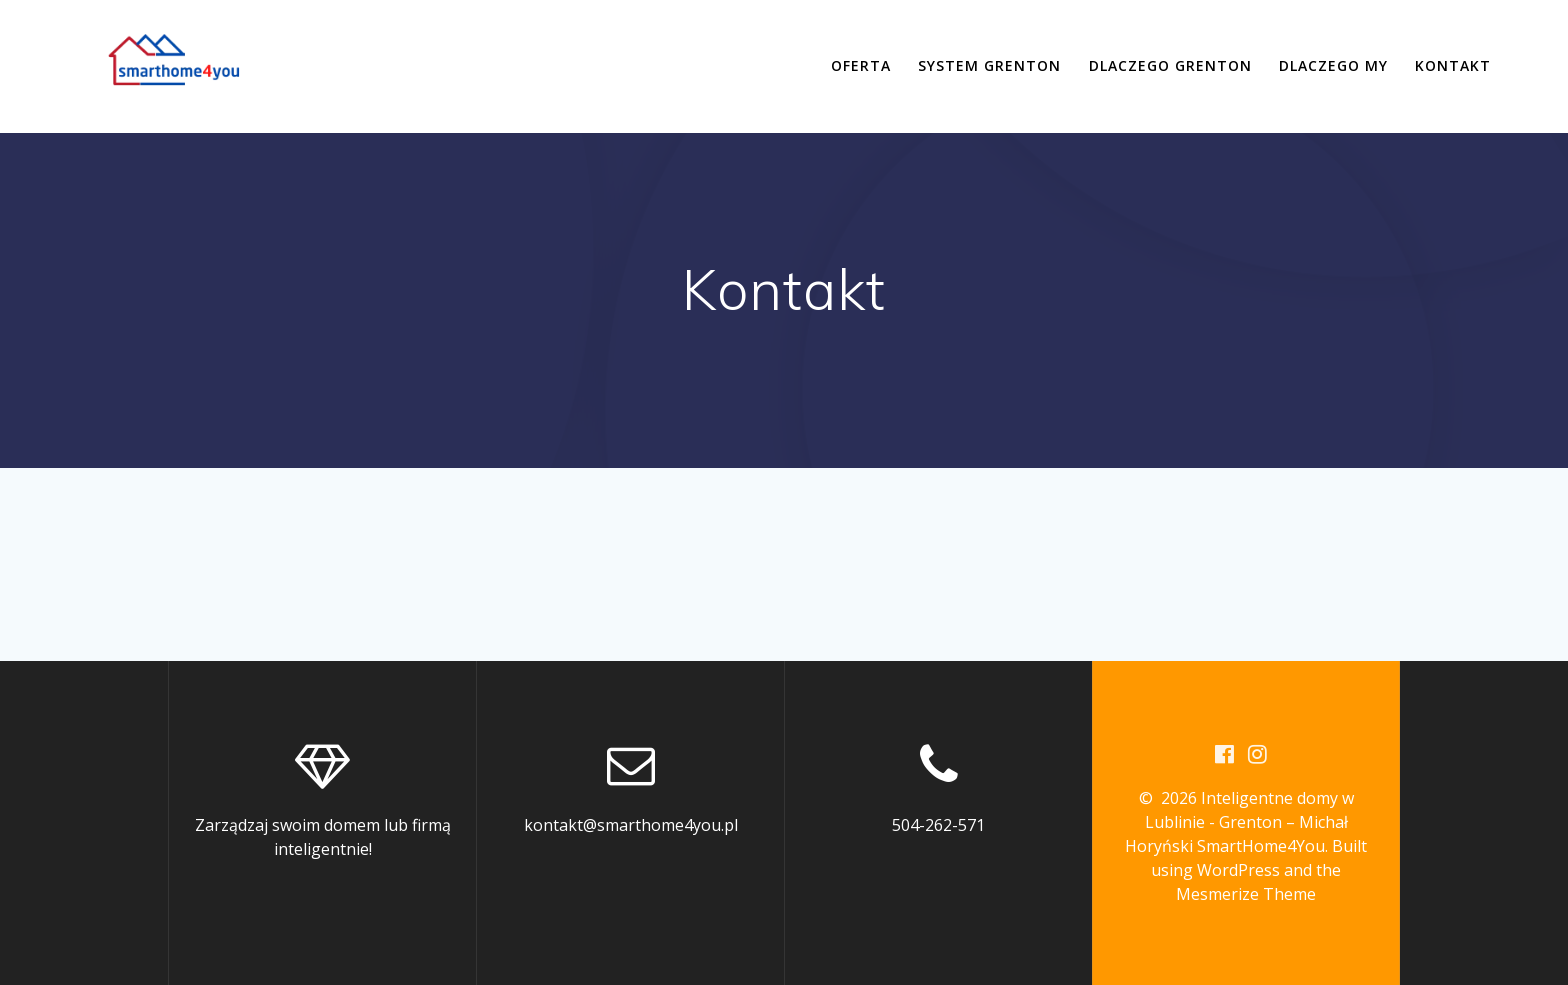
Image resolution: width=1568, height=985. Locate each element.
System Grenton (989, 65)
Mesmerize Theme (1246, 894)
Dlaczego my (1333, 65)
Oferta (861, 65)
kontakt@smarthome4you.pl (631, 825)
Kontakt (1453, 65)
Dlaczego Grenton (1170, 65)
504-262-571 (938, 825)
